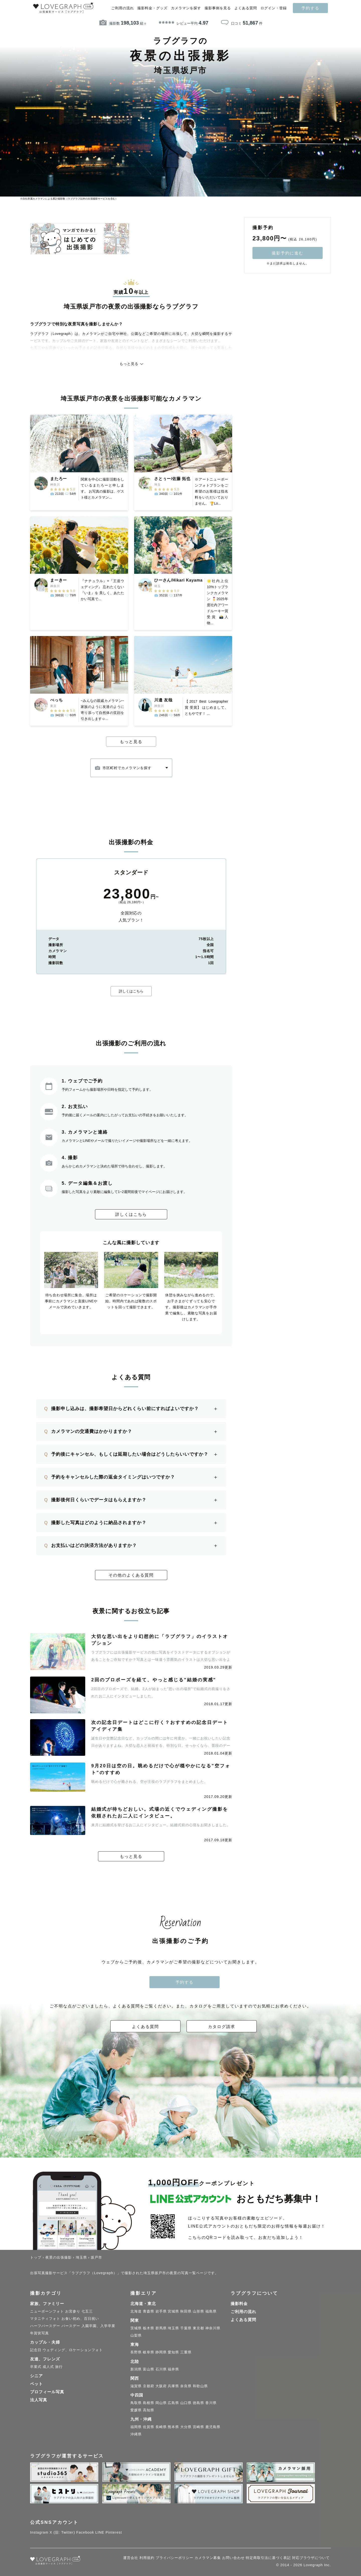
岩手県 (161, 2314)
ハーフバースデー (45, 2328)
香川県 (211, 2405)
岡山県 (161, 2405)
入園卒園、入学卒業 (98, 2328)
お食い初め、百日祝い (80, 2321)
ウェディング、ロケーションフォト (73, 2352)
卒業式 (35, 2369)
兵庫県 (173, 2388)
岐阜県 (148, 2355)
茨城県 (136, 2331)
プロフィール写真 (47, 2394)
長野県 (136, 2355)
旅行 (59, 2369)
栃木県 (148, 2331)
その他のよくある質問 (131, 1576)
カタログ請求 (221, 2029)
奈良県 (186, 2388)
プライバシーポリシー (174, 2560)
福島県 (211, 2314)
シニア (36, 2378)
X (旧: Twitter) (62, 2535)
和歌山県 (200, 2388)
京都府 (148, 2388)
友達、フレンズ (45, 2361)
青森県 (148, 2314)
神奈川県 (212, 2331)
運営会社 (130, 2560)
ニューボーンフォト (47, 2314)
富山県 (148, 2372)
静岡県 (161, 2355)
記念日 (35, 2352)
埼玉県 (173, 2331)
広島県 (173, 2405)
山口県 (186, 2405)
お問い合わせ (233, 2560)
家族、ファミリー (47, 2306)
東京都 (198, 2331)
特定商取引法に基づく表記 (268, 2560)
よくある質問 (245, 8)
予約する (310, 8)
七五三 (87, 2314)
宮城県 (173, 2314)
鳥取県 (136, 2405)
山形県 (198, 2314)
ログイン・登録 (273, 8)
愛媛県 (136, 2413)
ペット (36, 2386)
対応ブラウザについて (311, 2560)
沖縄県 (136, 2437)
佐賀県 (148, 2429)
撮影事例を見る (218, 8)
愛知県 (173, 2355)
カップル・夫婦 (45, 2345)
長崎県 (161, 2429)
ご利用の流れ (122, 8)
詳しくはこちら (131, 992)
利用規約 (146, 2560)
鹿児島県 (212, 2429)
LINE (99, 2535)
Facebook (85, 2535)
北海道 (136, 2314)
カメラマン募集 (208, 2560)
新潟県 (136, 2372)
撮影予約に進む (287, 253)
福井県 (173, 2372)
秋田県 (186, 2314)
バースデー (70, 2328)
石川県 (161, 2372)
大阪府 (161, 2388)
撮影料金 (239, 2306)
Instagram (39, 2535)
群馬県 (161, 2331)
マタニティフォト (45, 2321)
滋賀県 (136, 2388)
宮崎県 (198, 2429)
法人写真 (38, 2402)
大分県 (186, 2429)
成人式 (48, 2369)
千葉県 (186, 2331)
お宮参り (72, 2314)
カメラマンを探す (186, 8)
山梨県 (136, 2338)
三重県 (186, 2355)
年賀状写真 (39, 2336)
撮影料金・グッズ (152, 8)
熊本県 (173, 2429)
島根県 (148, 2405)
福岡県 (136, 2429)
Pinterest (114, 2535)
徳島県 (198, 2405)
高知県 (148, 2413)
